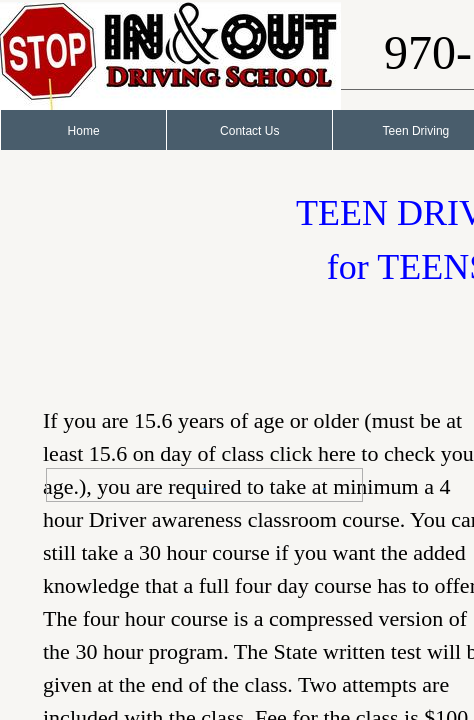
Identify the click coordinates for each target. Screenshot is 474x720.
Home (84, 131)
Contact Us (249, 131)
